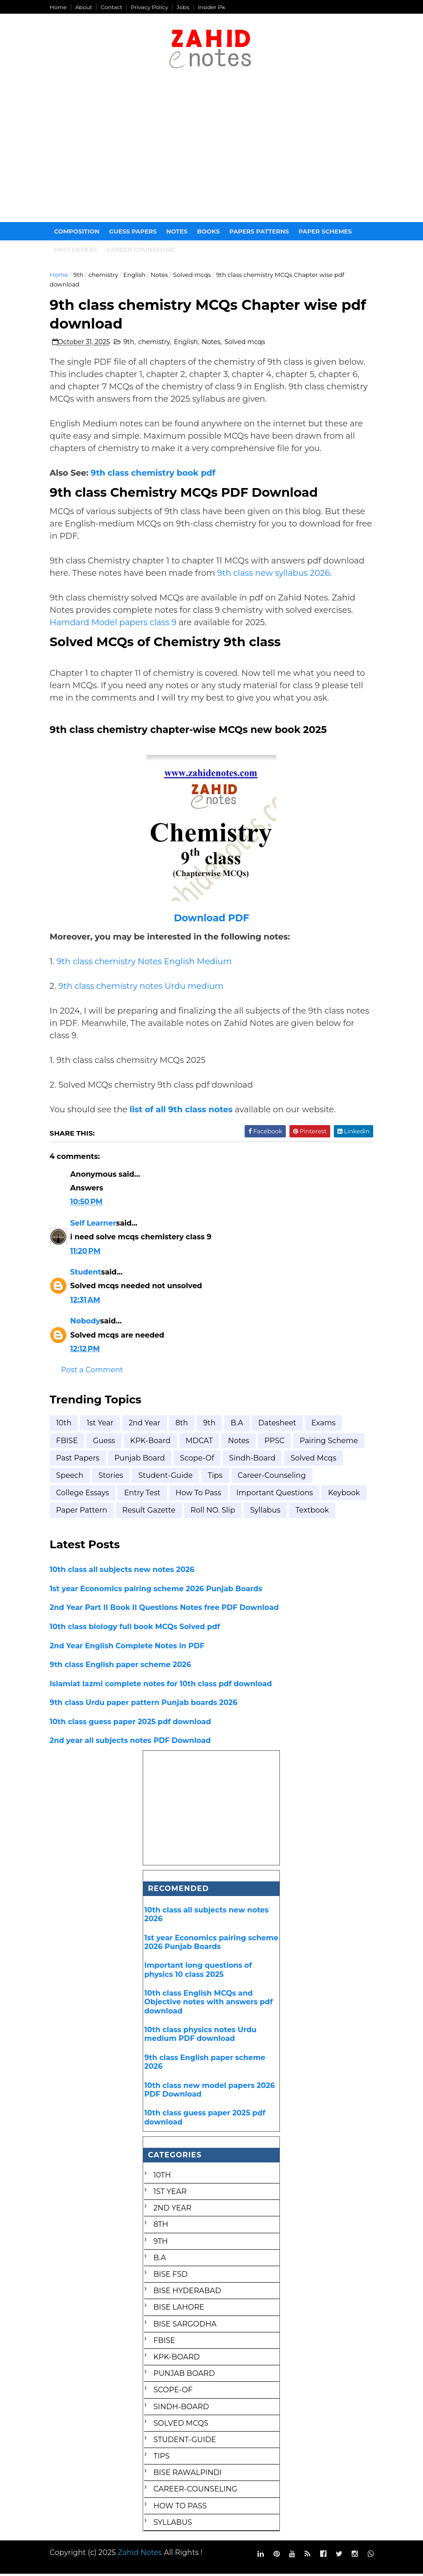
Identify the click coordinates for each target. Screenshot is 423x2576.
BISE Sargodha (185, 2325)
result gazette (150, 1512)
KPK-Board (152, 1442)
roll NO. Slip (215, 1512)
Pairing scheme (330, 1442)
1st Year (101, 1424)
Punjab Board (141, 1459)
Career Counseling (142, 250)
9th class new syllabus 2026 (275, 575)
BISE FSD (171, 2276)
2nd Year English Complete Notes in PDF (129, 1647)
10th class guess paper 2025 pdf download (132, 1723)
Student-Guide (167, 1477)
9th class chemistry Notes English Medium (146, 963)
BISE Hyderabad (187, 2292)
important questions (276, 1494)
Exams (325, 1424)
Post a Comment (94, 1371)
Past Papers (80, 1459)
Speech (72, 1477)
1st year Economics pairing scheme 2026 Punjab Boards (158, 1590)
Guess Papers (135, 232)
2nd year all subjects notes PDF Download (132, 1742)
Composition (79, 232)
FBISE (69, 1442)
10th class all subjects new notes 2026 (124, 1571)
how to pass (200, 1494)
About (85, 7)
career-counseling (273, 1477)
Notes (178, 232)
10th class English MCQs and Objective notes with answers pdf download (209, 2004)
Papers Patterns (261, 232)
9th (80, 275)
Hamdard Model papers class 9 (115, 624)
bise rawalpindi (188, 2474)
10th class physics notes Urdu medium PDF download (201, 2036)
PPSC (276, 1442)
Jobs (184, 7)
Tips (216, 1477)
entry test (144, 1494)
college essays (84, 1494)
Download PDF (211, 919)
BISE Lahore (179, 2309)
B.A (238, 1424)
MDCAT (201, 1442)
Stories (112, 1477)
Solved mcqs (194, 275)
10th (66, 1424)
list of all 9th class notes (182, 1111)
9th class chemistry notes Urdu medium (142, 988)
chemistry (105, 275)
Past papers (77, 250)
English (136, 275)
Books (210, 232)
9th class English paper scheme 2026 (122, 1666)
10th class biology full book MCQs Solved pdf (137, 1628)
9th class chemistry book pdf (154, 475)
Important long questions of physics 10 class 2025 (198, 1971)
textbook (314, 1512)
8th (183, 1424)
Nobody (87, 1322)
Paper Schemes (327, 232)
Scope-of (199, 1459)
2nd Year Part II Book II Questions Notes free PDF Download (166, 1609)
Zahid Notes (141, 2554)
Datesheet (279, 1424)
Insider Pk (213, 7)
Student (87, 1273)
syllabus (267, 1512)
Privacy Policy (151, 7)
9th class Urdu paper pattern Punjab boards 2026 (146, 1704)
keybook (346, 1494)
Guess (106, 1442)
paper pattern (83, 1512)
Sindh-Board (254, 1459)
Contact (113, 7)
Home (60, 7)
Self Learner (95, 1225)
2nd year (146, 1424)
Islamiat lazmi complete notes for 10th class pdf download (163, 1685)
